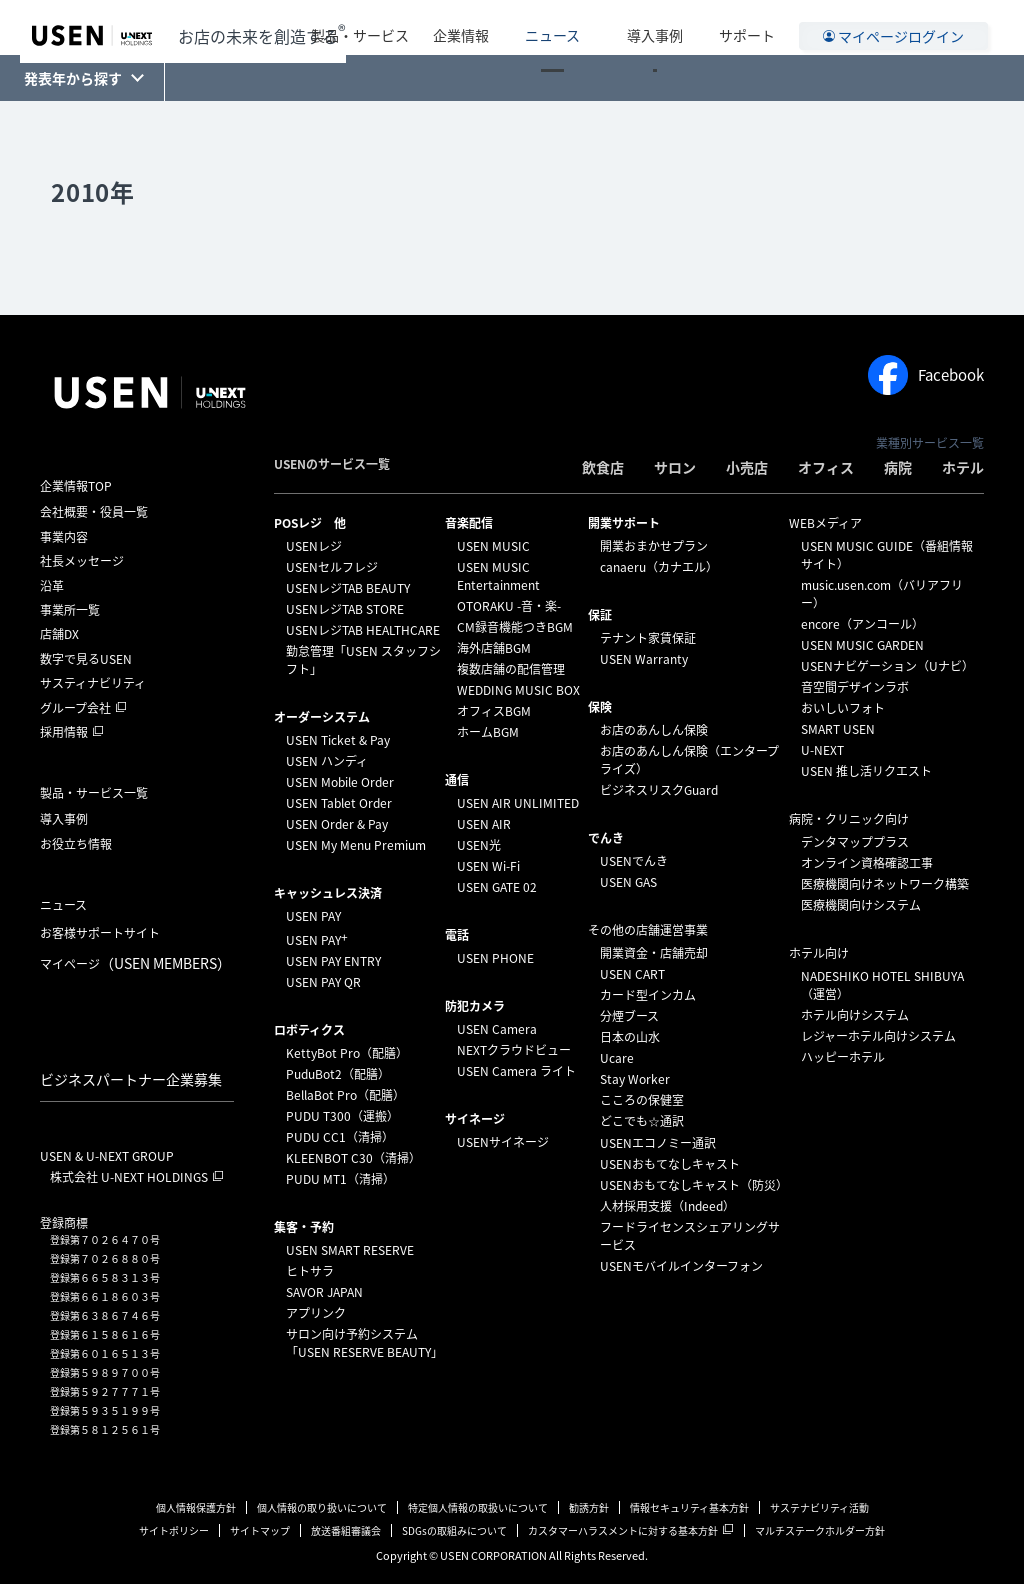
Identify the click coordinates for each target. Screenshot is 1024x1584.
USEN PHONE (495, 958)
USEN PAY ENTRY (333, 961)
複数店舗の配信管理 (511, 669)
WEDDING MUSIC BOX (518, 690)
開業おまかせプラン (654, 546)
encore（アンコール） (862, 624)
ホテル (963, 467)
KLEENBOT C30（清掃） (353, 1158)
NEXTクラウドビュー (514, 1050)
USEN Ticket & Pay (338, 740)
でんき (606, 838)
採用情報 (64, 732)
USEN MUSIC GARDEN (862, 645)
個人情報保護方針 (196, 1507)
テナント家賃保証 (648, 638)
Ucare (617, 1058)
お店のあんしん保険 (654, 730)
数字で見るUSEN (86, 659)
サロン (675, 467)
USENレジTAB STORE (345, 609)
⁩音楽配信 (469, 523)
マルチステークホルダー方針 (820, 1530)
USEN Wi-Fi (488, 866)
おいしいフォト (843, 708)
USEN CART (632, 974)
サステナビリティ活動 (819, 1507)
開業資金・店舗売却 (654, 953)
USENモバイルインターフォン (681, 1266)
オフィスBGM (494, 711)
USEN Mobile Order (340, 782)
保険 (600, 707)
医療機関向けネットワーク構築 (885, 884)
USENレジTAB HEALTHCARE (363, 630)
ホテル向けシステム (855, 1015)
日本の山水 (630, 1037)
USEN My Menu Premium (356, 845)
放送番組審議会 (346, 1530)
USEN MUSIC (493, 546)
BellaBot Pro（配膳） (345, 1095)
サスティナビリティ (93, 683)
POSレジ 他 (310, 523)
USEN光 (479, 845)
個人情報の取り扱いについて (322, 1507)
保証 (600, 615)
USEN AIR (484, 824)
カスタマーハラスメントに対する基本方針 (623, 1530)
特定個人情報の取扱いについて (478, 1507)
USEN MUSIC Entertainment (498, 576)
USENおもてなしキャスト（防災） (694, 1185)
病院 (898, 467)
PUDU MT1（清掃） (340, 1179)
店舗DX (59, 634)
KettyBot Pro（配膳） (347, 1053)
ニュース (587, 27)
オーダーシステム (322, 717)
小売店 (747, 467)
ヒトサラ (310, 1271)
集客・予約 (304, 1227)
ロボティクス (309, 1030)
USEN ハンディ (327, 761)
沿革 (52, 586)
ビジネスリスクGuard (659, 790)
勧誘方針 (589, 1507)
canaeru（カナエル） (659, 567)
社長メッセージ (82, 561)
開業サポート (624, 523)
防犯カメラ (475, 1006)
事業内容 (64, 537)
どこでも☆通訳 (642, 1121)
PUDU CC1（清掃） (340, 1137)
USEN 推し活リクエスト (866, 771)
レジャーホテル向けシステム (878, 1036)
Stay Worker (635, 1079)
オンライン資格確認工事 (867, 863)
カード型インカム (648, 995)
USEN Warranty (644, 659)
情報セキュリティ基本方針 (689, 1507)
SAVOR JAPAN (324, 1292)
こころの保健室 (642, 1100)
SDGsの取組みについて (454, 1530)
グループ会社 (75, 708)
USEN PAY (313, 916)
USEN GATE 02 (497, 887)
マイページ (135, 963)
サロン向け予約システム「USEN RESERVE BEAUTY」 (364, 1343)
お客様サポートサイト (100, 933)
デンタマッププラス (855, 842)
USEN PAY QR (323, 982)
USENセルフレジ (332, 567)
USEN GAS (628, 882)
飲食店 (603, 467)
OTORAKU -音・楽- (509, 606)
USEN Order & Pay (337, 824)
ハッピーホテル (843, 1057)
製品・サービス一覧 (94, 793)
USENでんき (634, 861)
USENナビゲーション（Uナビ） (887, 666)
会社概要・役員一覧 (94, 512)
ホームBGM (488, 732)
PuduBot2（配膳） (338, 1074)
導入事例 (667, 27)
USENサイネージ (503, 1142)
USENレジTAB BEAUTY (348, 588)
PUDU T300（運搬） (342, 1116)
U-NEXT (822, 750)
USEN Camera (497, 1029)
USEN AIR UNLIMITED (518, 803)
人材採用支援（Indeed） (667, 1206)
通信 (457, 780)
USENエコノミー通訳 (658, 1143)
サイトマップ (260, 1530)
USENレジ (314, 546)
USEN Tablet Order (339, 803)
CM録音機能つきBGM (515, 627)
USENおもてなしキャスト (670, 1164)
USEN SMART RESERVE (350, 1250)
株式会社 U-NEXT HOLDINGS (129, 1177)
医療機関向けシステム (861, 905)
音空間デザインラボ (855, 687)
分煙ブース (629, 1016)
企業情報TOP (76, 486)
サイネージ (475, 1119)
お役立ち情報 (76, 844)
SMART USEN (838, 729)
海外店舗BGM (494, 648)
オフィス (826, 467)
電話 (457, 935)
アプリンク (316, 1313)
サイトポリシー (174, 1530)
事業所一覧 (70, 610)
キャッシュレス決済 (328, 893)
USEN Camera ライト (516, 1071)
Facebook (926, 375)
